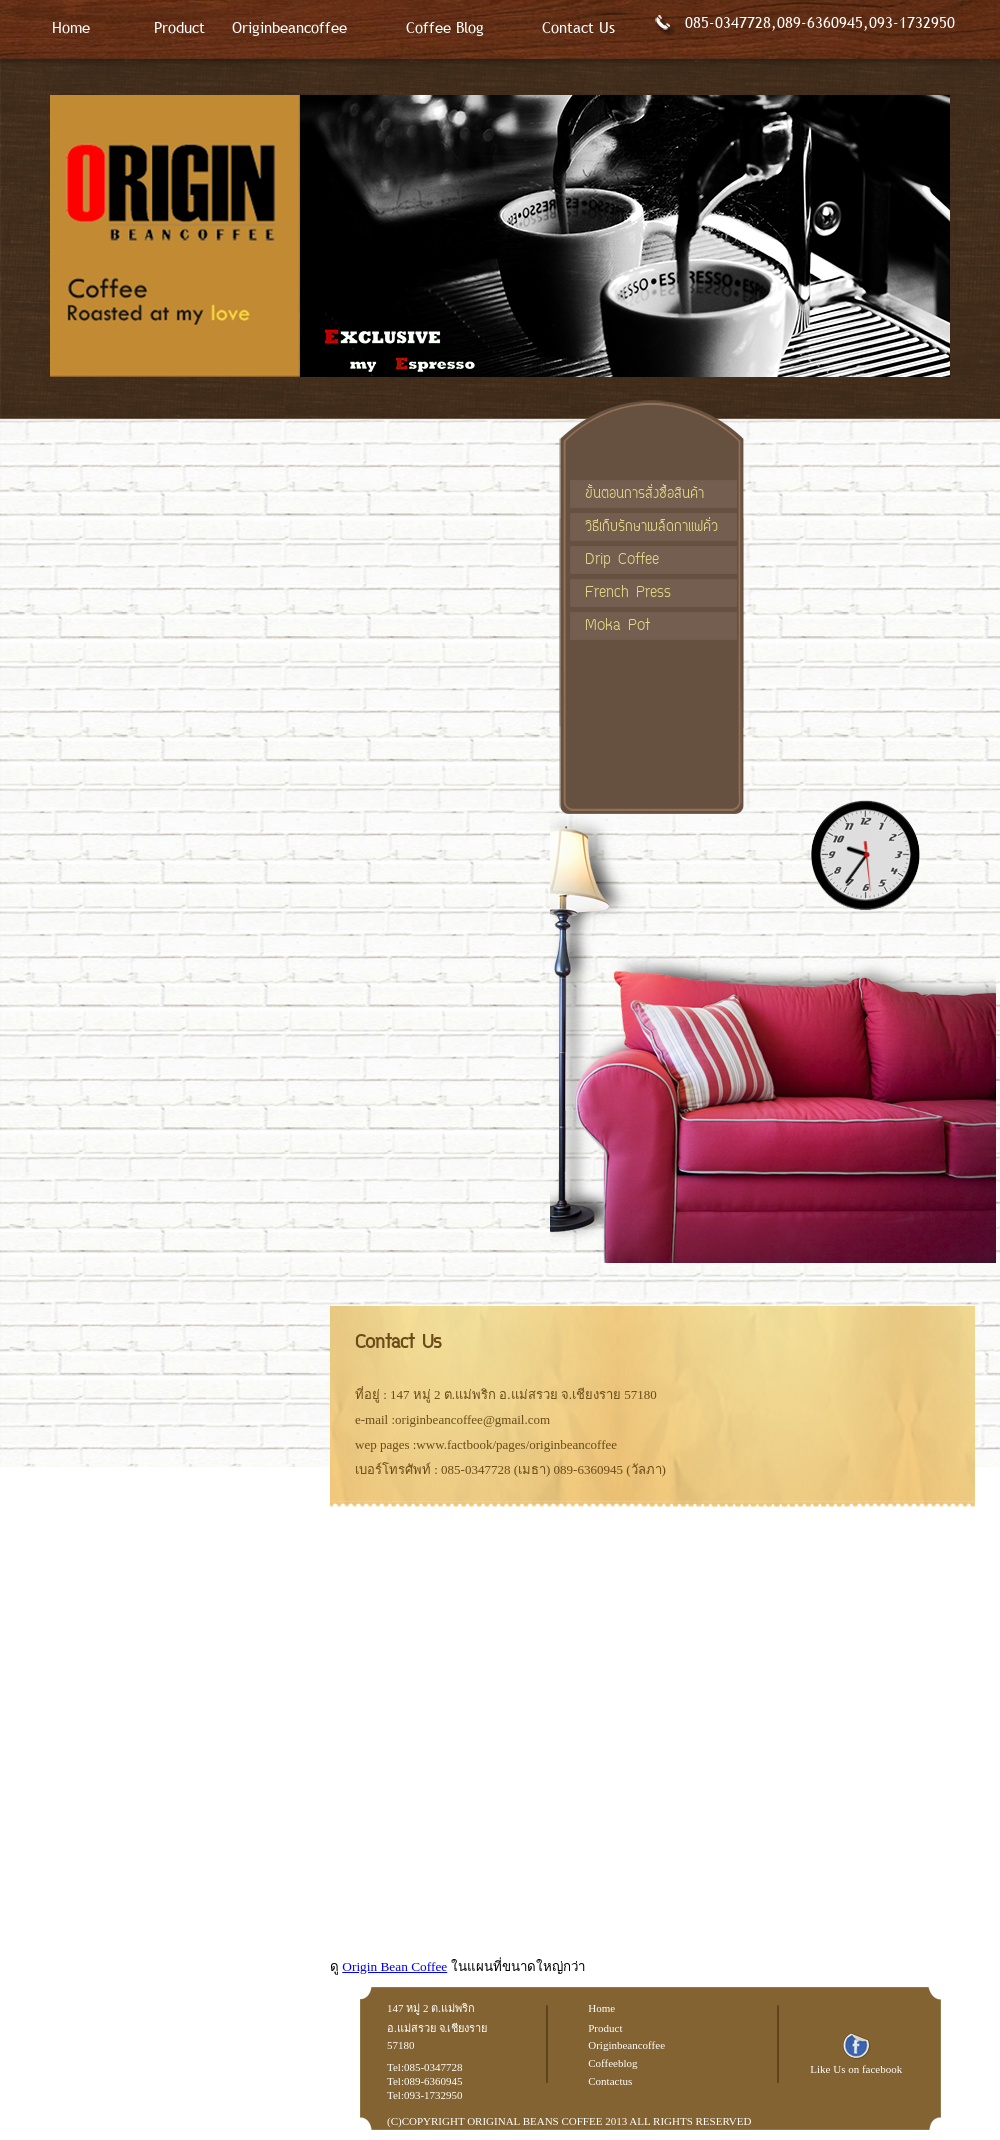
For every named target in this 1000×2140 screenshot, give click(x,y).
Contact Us (578, 27)
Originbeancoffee (289, 27)
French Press (628, 593)
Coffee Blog (445, 27)
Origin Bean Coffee (394, 1966)
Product (179, 27)
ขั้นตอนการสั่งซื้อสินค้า (644, 494)
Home (71, 27)
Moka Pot (617, 626)
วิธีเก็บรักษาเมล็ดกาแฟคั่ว (651, 527)
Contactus (610, 2081)
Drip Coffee (622, 560)
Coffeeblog (612, 2063)
